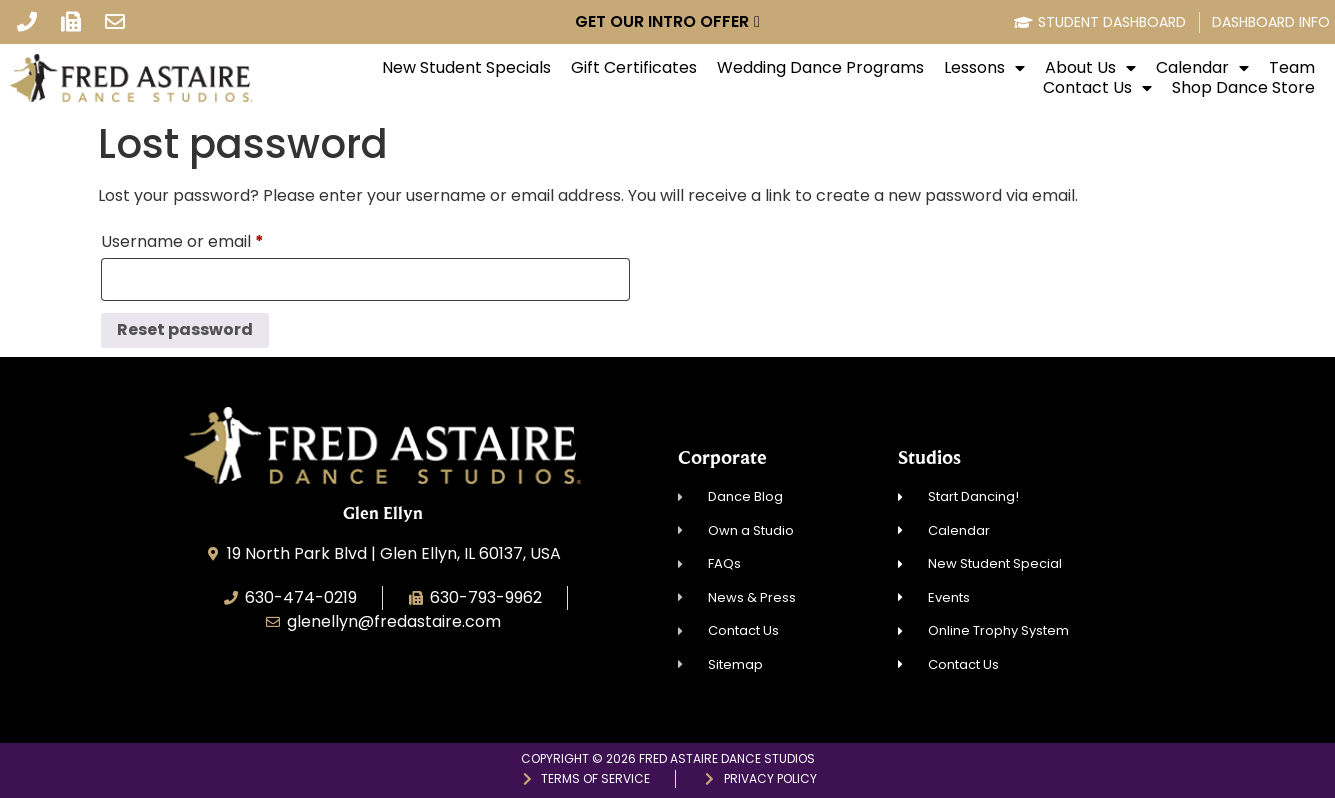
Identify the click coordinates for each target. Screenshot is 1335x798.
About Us (1090, 68)
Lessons (984, 68)
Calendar (1202, 68)
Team (1292, 68)
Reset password (185, 329)
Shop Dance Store (1243, 88)
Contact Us (1097, 88)
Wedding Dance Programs (820, 68)
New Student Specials (466, 68)
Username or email (216, 239)
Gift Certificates (634, 68)
